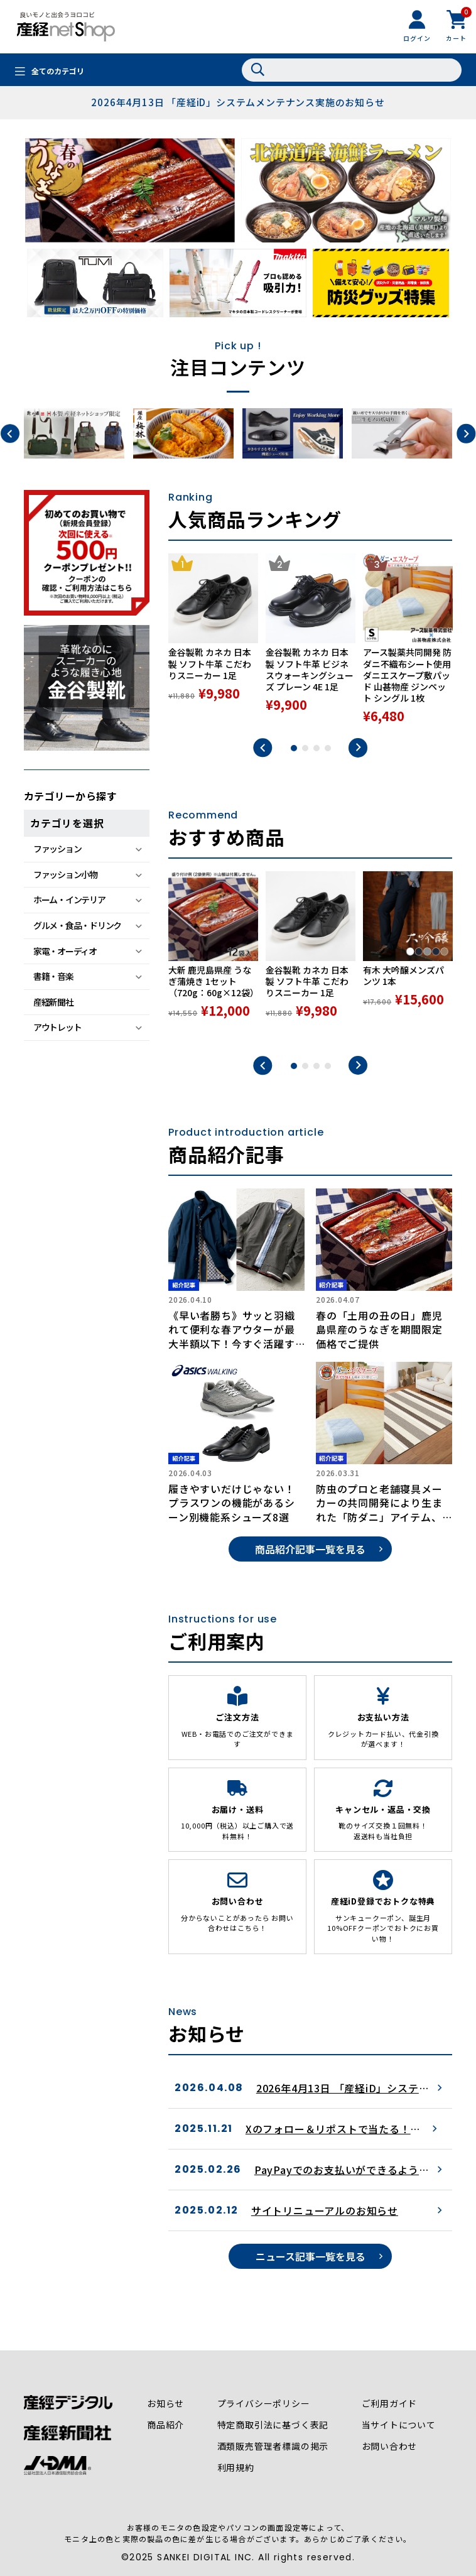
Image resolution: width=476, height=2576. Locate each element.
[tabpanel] (213, 639)
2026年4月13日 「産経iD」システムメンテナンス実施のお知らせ (237, 102)
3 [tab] (316, 748)
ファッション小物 (65, 874)
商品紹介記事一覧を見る (310, 1549)
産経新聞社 (53, 1002)
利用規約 (235, 2467)
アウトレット (57, 1027)
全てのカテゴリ (57, 70)
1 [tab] (294, 748)
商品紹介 (165, 2424)
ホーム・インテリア (69, 899)
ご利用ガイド (390, 2403)
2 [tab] (305, 748)
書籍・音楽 (53, 976)
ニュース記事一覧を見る (310, 2256)
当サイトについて (399, 2424)
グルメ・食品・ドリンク (77, 925)
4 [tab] (328, 748)
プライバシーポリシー (263, 2403)
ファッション (57, 848)
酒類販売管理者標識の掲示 (273, 2446)
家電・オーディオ (65, 951)
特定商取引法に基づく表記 (273, 2424)
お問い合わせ (390, 2446)
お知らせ (165, 2403)
